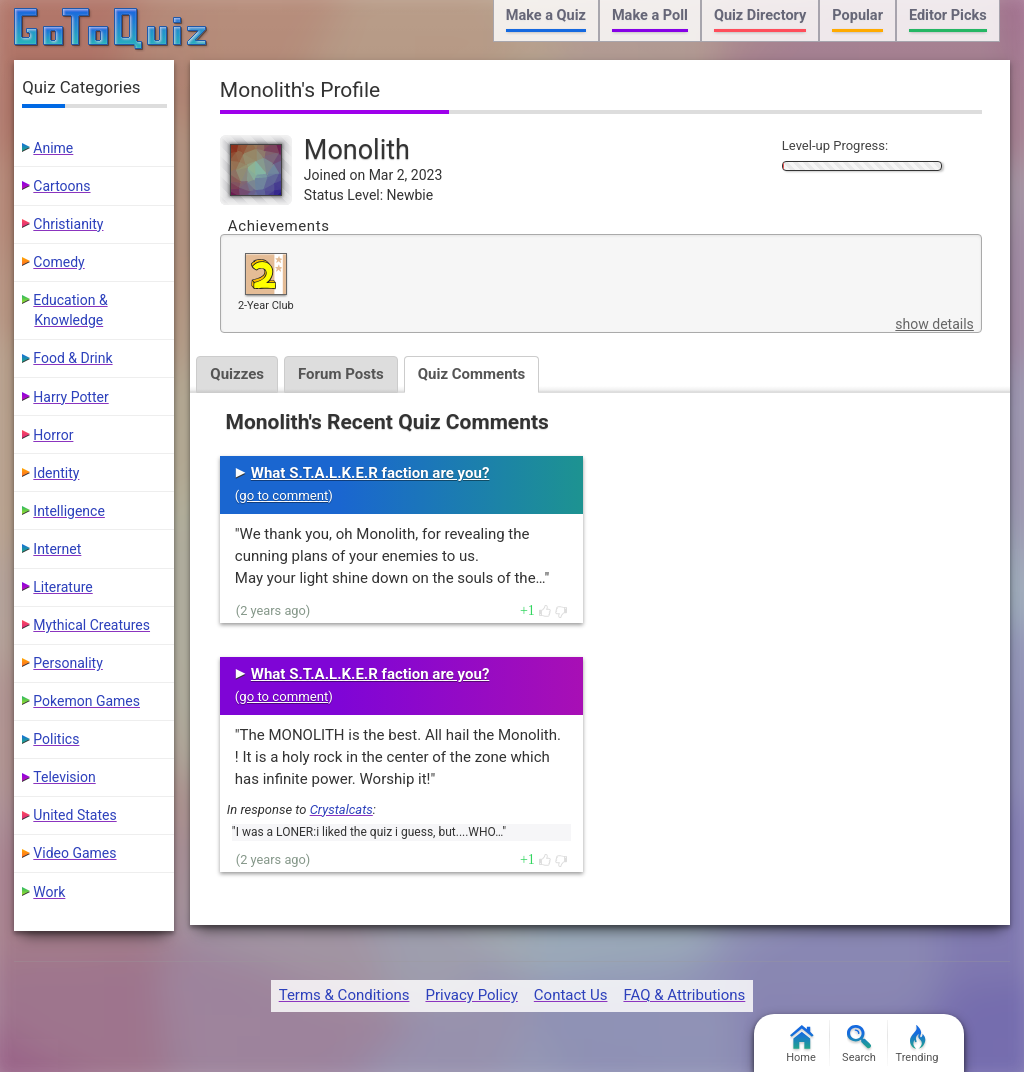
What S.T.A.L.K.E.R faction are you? (370, 473)
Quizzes (237, 374)
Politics (56, 739)
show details (934, 324)
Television (64, 777)
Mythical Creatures (91, 625)
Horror (53, 435)
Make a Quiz (546, 15)
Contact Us (571, 995)
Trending (917, 1044)
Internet (57, 549)
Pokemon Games (86, 701)
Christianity (68, 224)
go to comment (283, 495)
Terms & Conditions (344, 995)
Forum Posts (341, 374)
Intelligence (69, 511)
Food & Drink (72, 358)
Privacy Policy (471, 995)
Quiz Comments (472, 374)
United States (74, 815)
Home (801, 1044)
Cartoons (61, 186)
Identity (56, 473)
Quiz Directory (760, 15)
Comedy (58, 262)
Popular (857, 15)
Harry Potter (70, 397)
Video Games (74, 853)
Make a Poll (650, 15)
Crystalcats (341, 809)
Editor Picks (948, 15)
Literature (62, 587)
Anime (53, 148)
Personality (67, 663)
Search (859, 1044)
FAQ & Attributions (684, 995)
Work (49, 892)
